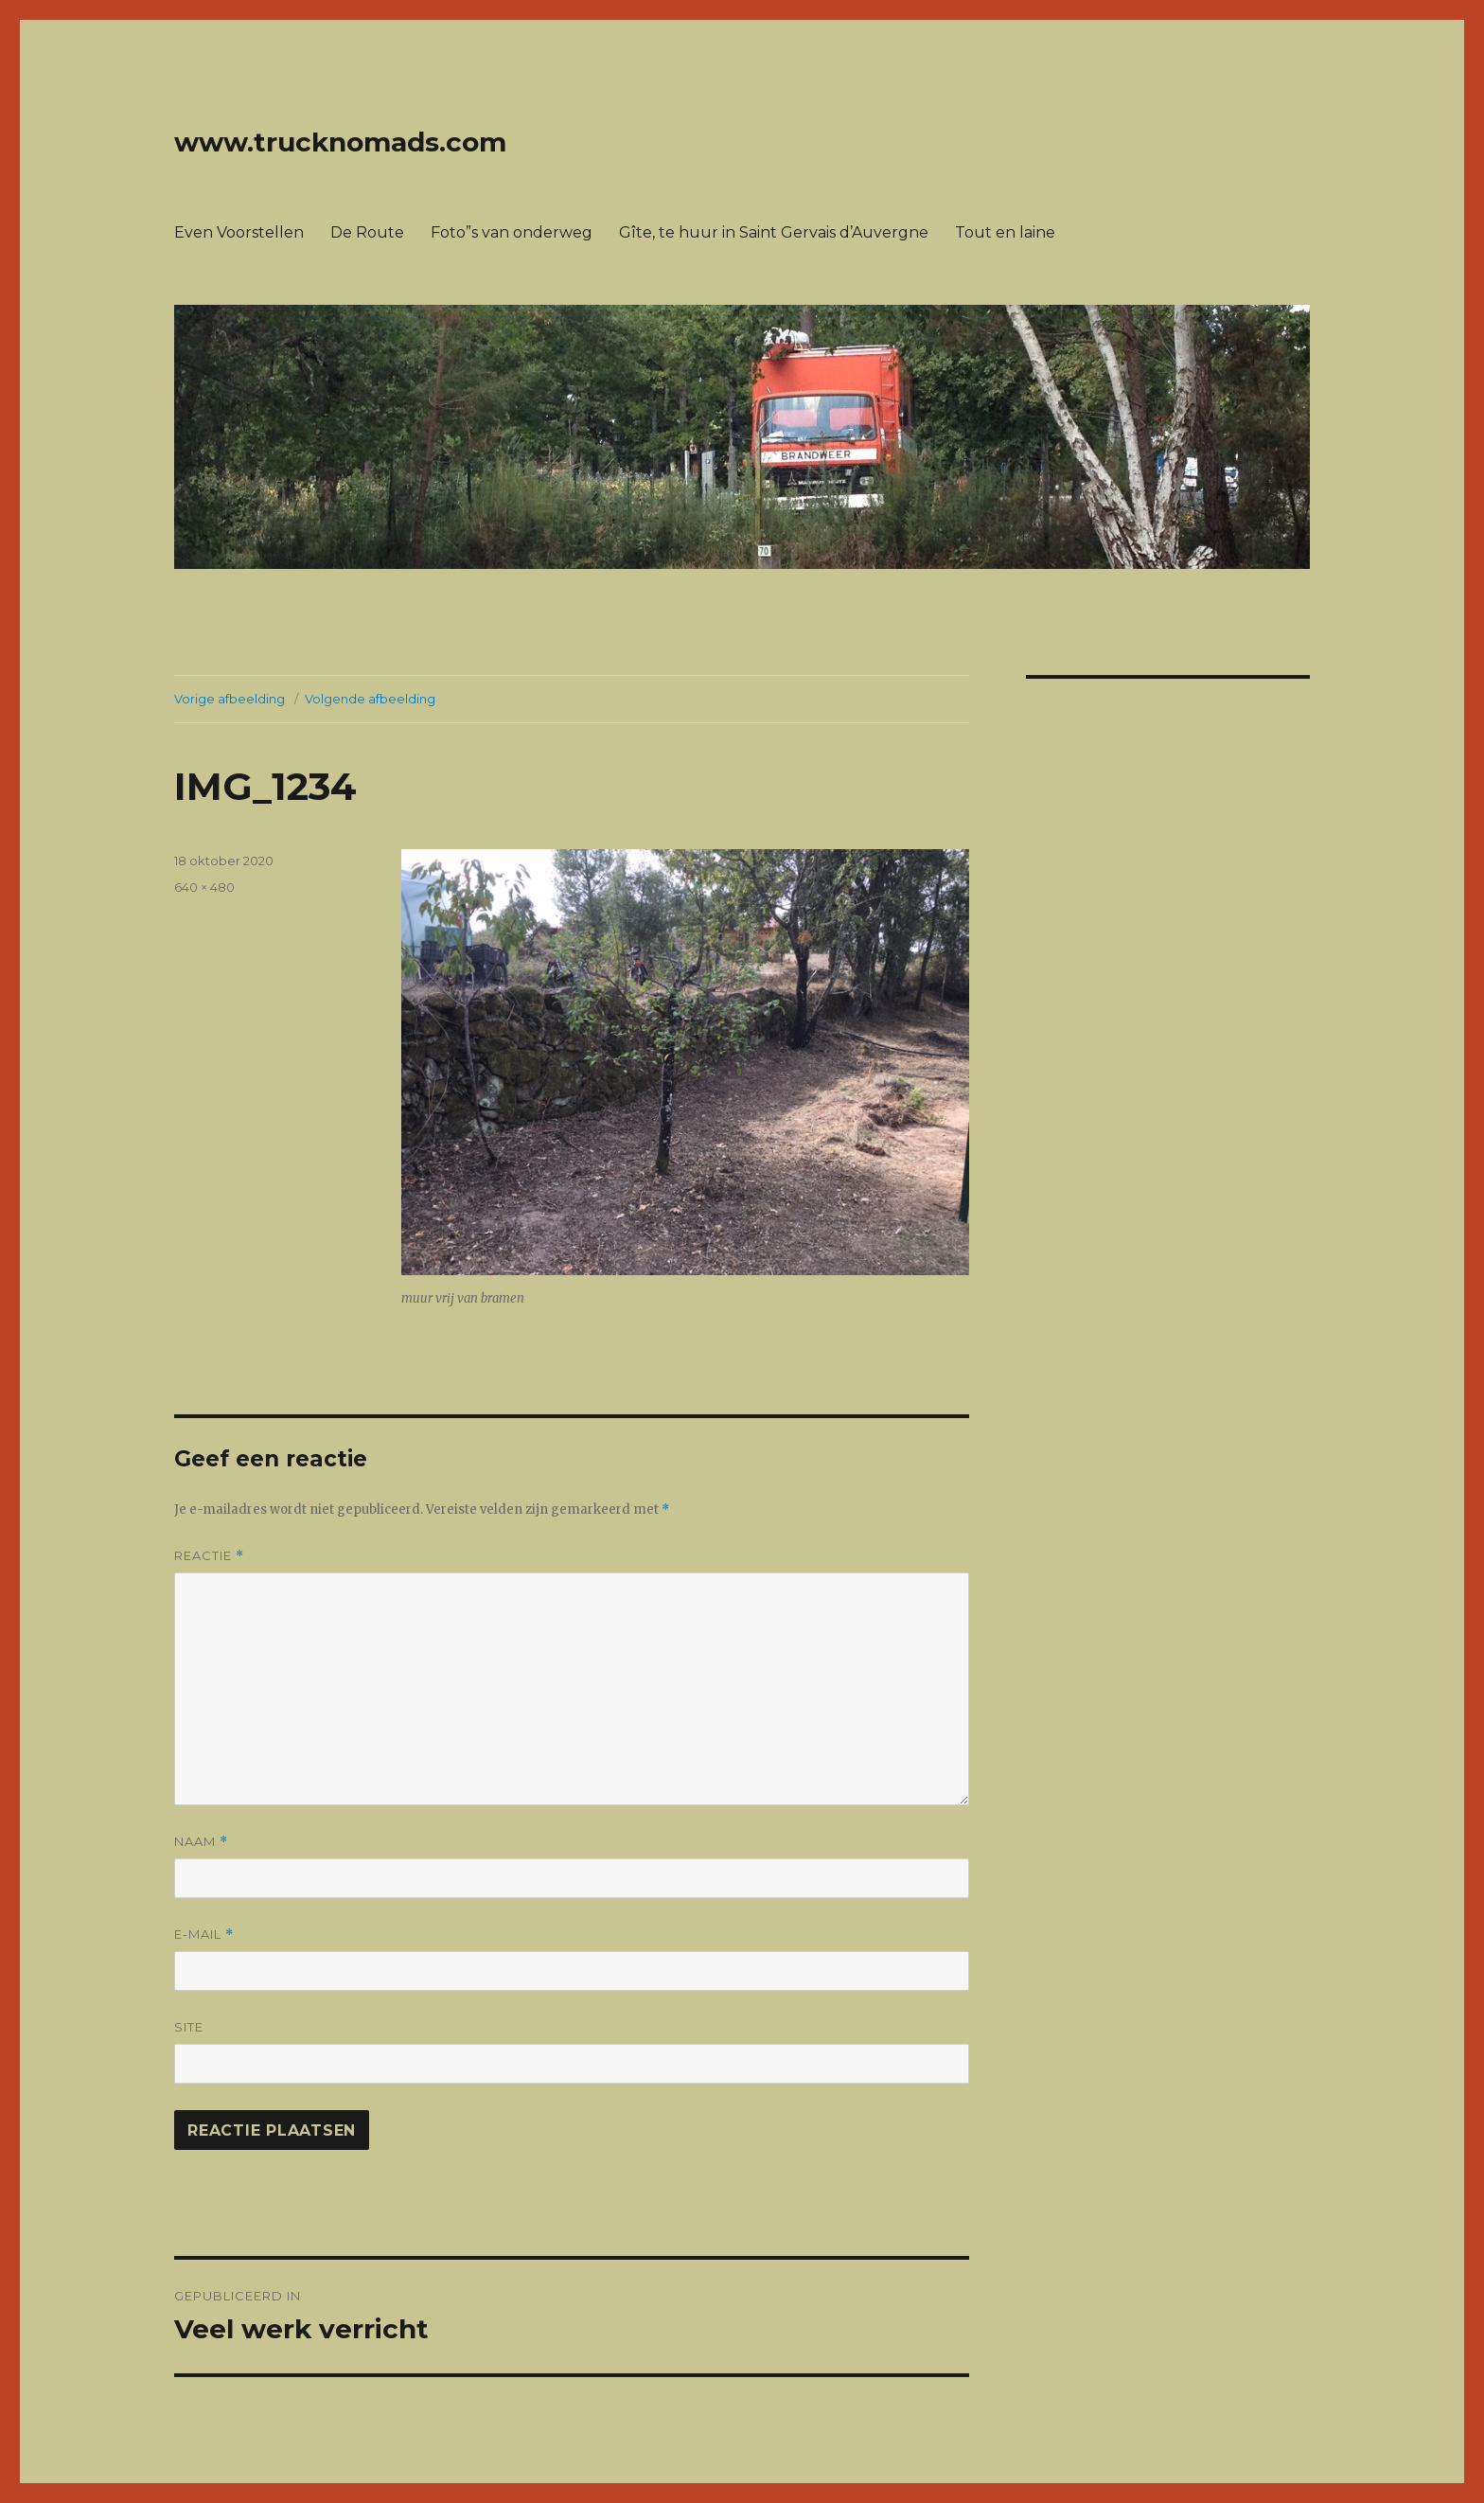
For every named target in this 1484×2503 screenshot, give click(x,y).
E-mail (204, 1934)
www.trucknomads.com (340, 142)
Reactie (209, 1556)
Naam (201, 1842)
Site (188, 2026)
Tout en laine (1005, 232)
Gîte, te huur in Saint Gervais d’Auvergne (773, 232)
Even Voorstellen (239, 232)
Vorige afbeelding (229, 698)
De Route (367, 232)
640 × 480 (204, 887)
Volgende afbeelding (370, 698)
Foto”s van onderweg (511, 232)
